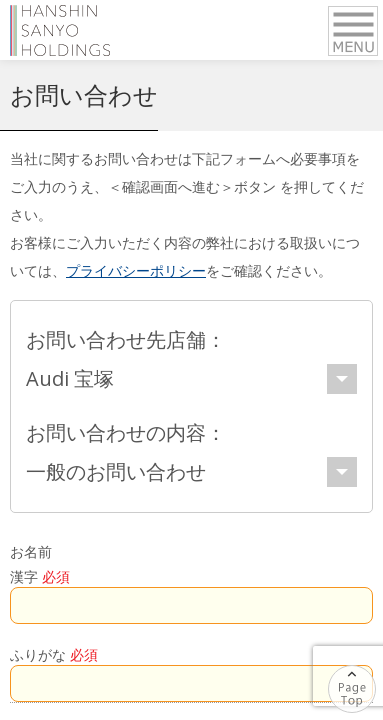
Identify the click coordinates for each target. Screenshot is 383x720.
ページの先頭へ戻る (375, 675)
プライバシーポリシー (136, 270)
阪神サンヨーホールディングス (60, 30)
